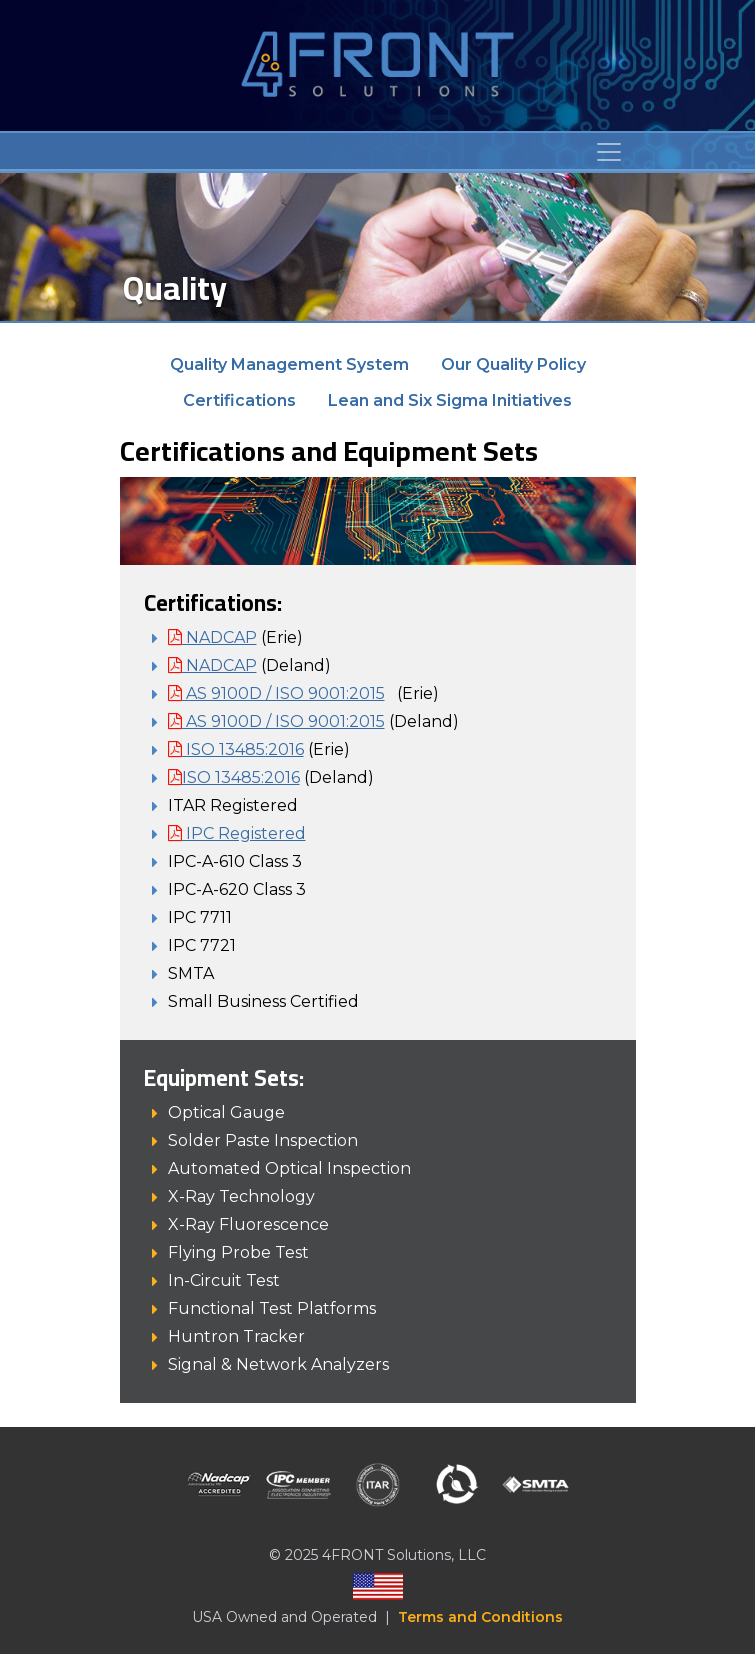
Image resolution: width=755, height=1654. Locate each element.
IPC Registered (237, 833)
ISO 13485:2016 (236, 749)
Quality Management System (289, 364)
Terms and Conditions (480, 1617)
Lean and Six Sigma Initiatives (450, 400)
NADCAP (212, 637)
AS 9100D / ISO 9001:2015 (276, 693)
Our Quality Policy (513, 364)
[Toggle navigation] (609, 152)
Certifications (239, 400)
